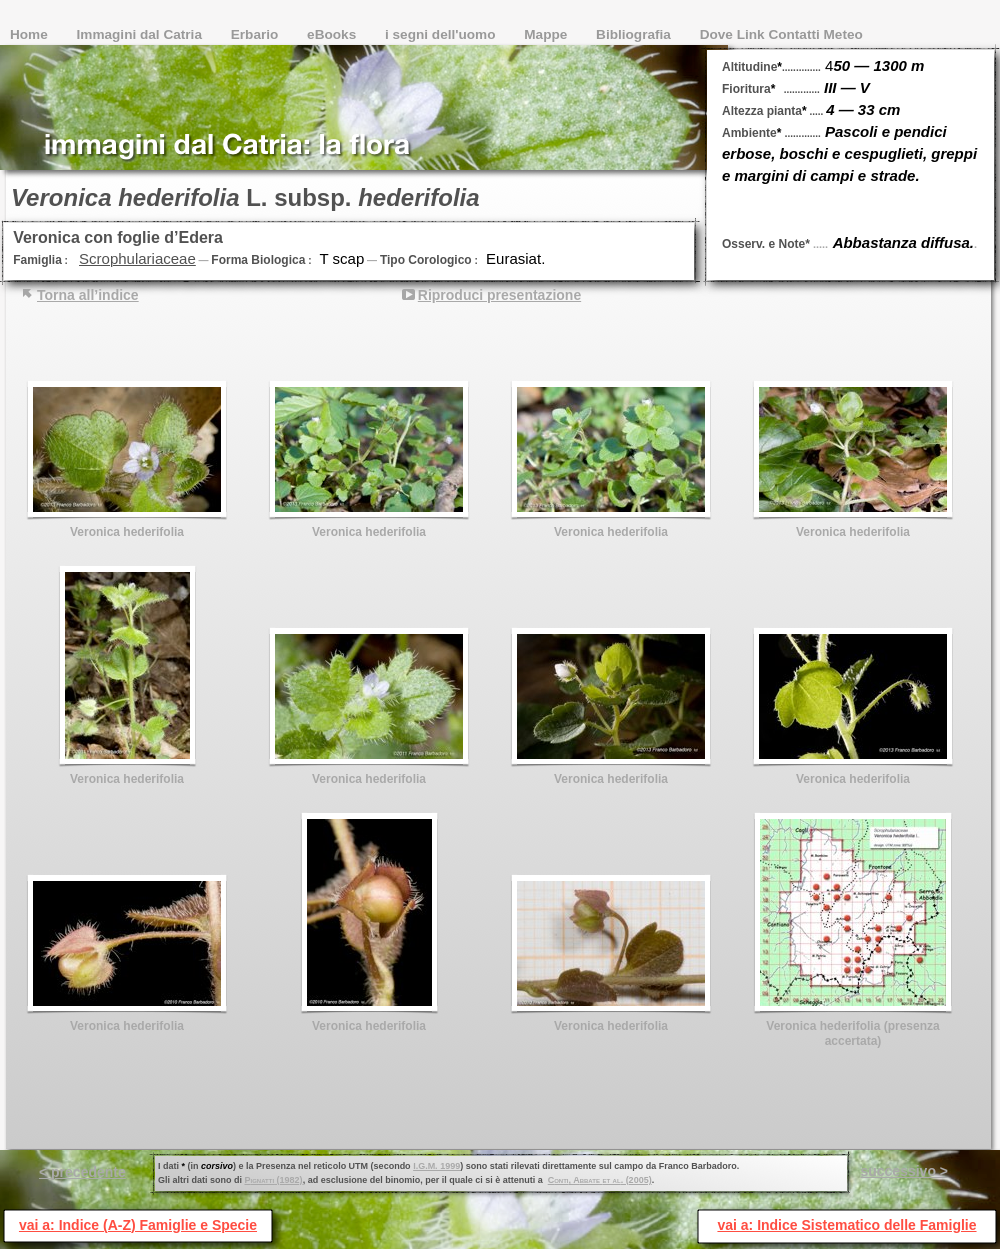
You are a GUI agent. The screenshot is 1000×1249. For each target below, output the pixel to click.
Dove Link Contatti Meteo (781, 34)
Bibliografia (635, 34)
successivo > (904, 1171)
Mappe (547, 34)
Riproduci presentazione (499, 295)
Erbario (256, 34)
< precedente (82, 1172)
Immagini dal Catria (141, 34)
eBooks (333, 34)
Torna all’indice (88, 295)
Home (31, 34)
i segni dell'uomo (442, 34)
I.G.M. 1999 (436, 1166)
